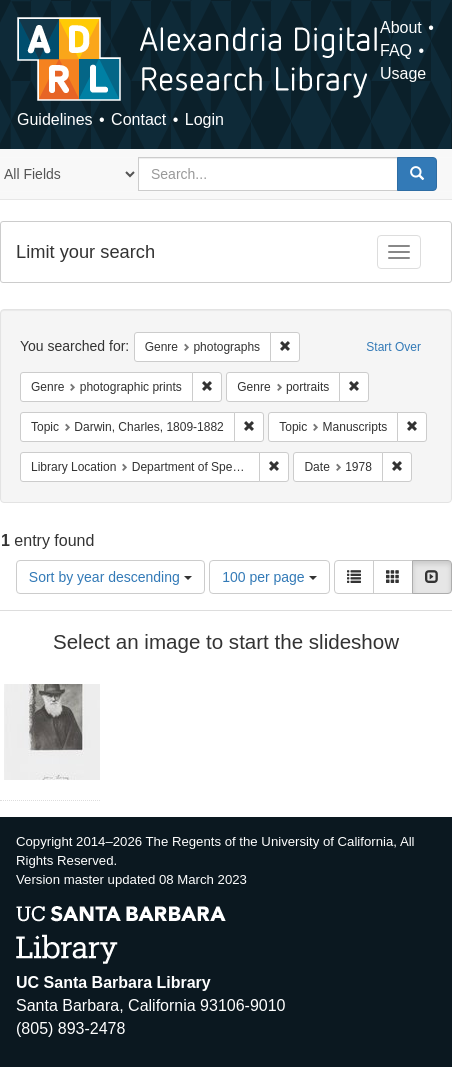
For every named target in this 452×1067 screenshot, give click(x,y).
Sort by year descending (110, 577)
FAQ (396, 50)
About (401, 27)
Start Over (393, 347)
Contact (138, 119)
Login (204, 119)
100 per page (269, 577)
